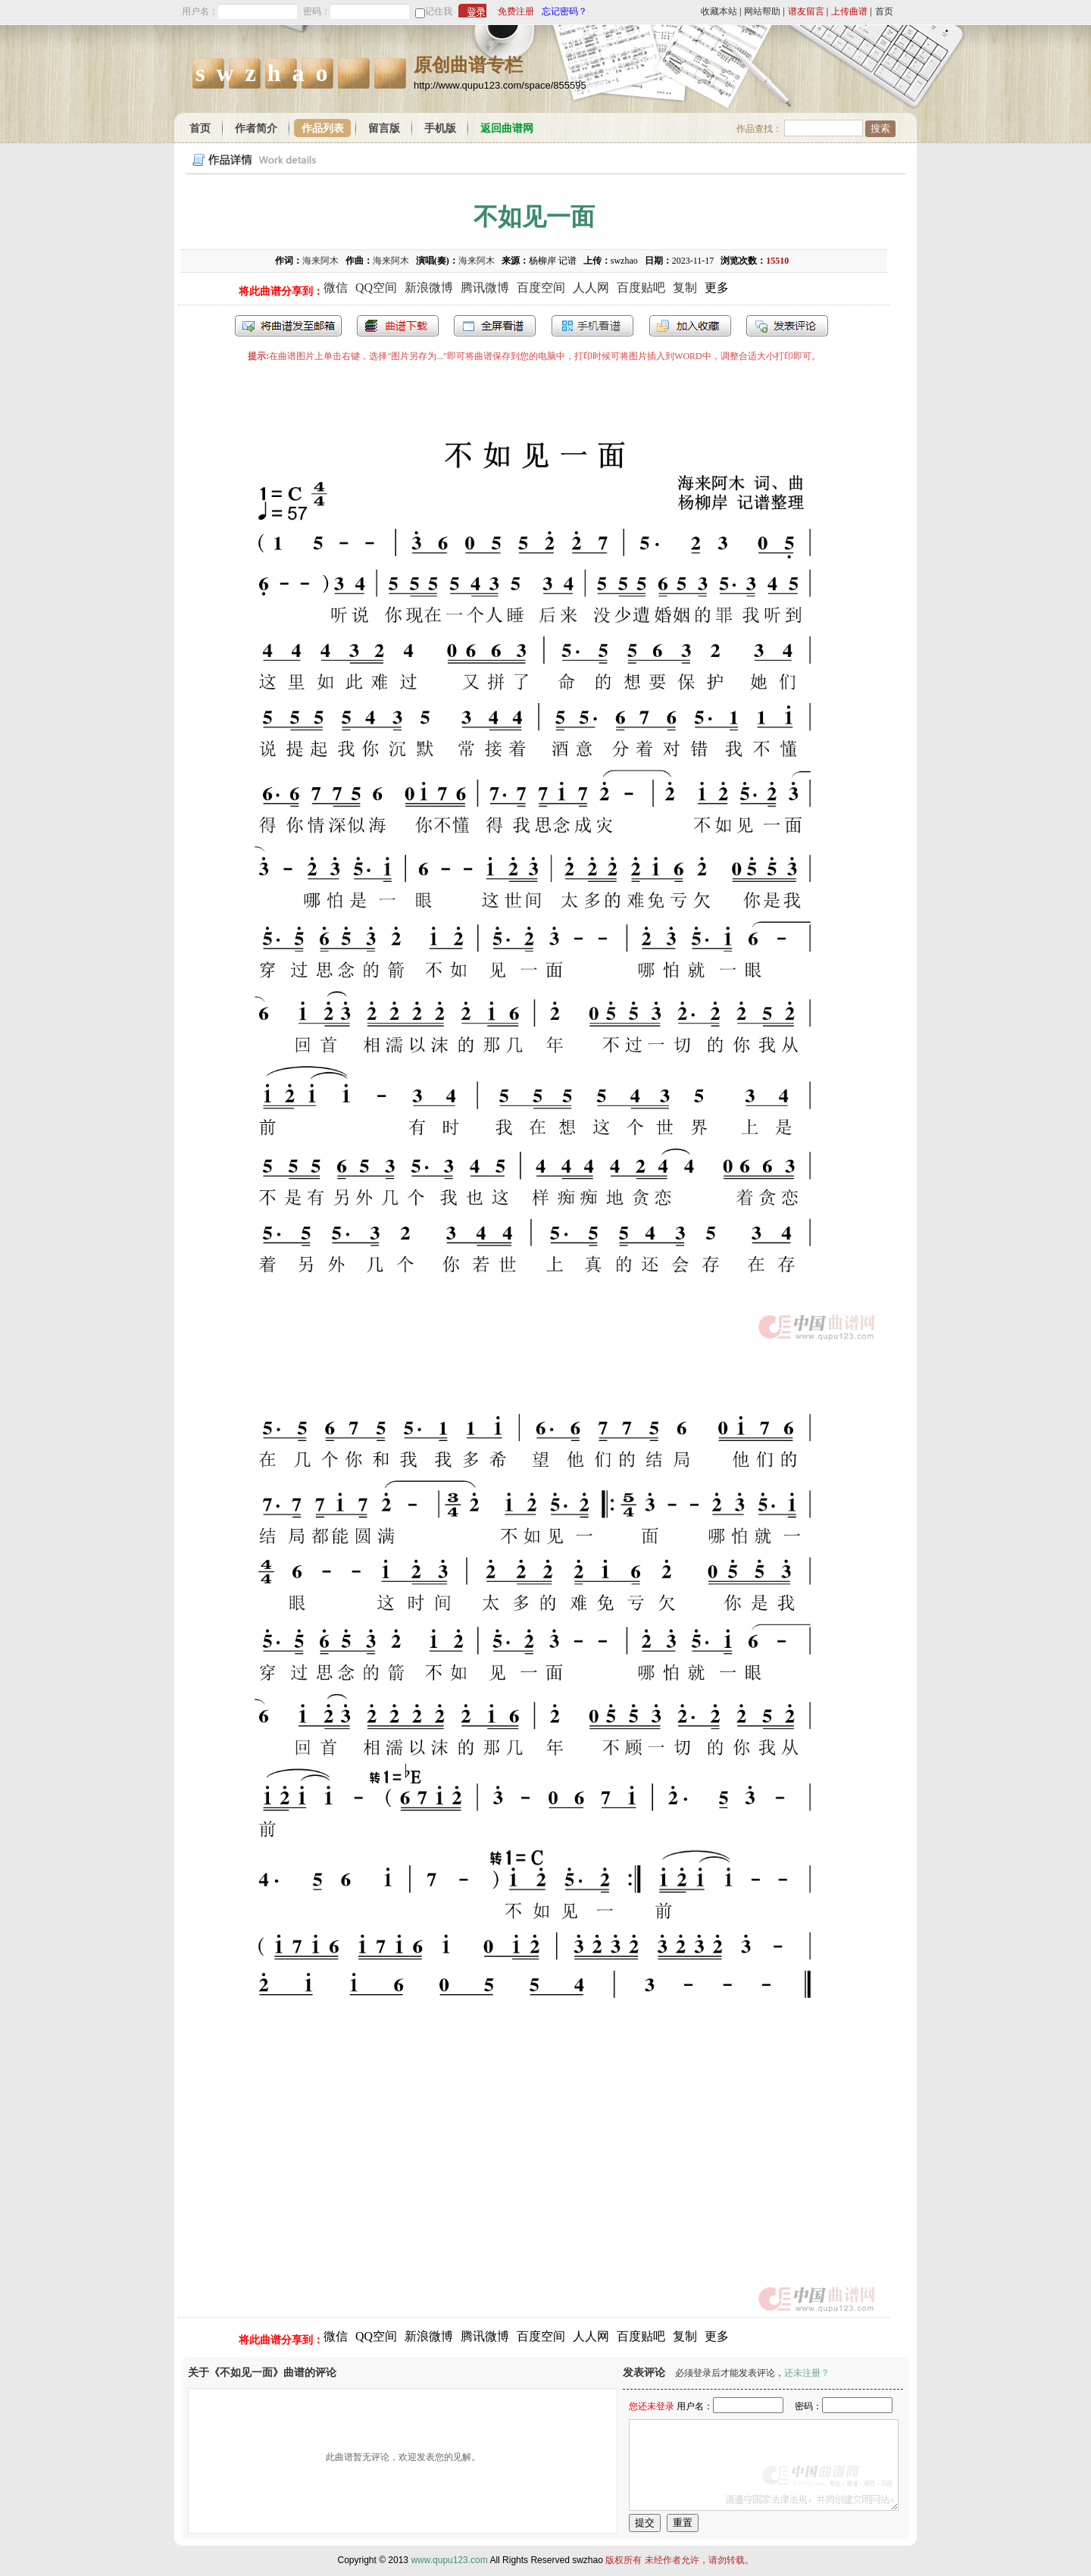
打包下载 (398, 325)
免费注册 (516, 11)
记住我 (438, 11)
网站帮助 (762, 11)
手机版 (440, 128)
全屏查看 (495, 325)
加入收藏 (690, 325)
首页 (884, 11)
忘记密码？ (564, 11)
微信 (336, 287)
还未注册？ (807, 2373)
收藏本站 (719, 11)
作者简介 (256, 128)
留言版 (384, 128)
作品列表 (323, 128)
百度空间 (541, 287)
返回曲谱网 (506, 128)
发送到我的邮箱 (288, 325)
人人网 (591, 287)
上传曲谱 (849, 11)
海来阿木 (320, 260)
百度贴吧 (641, 287)
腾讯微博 (485, 287)
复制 (685, 287)
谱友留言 (806, 11)
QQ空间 (376, 287)
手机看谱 (592, 325)
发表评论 (787, 325)
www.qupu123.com (449, 2560)
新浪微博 (429, 287)
